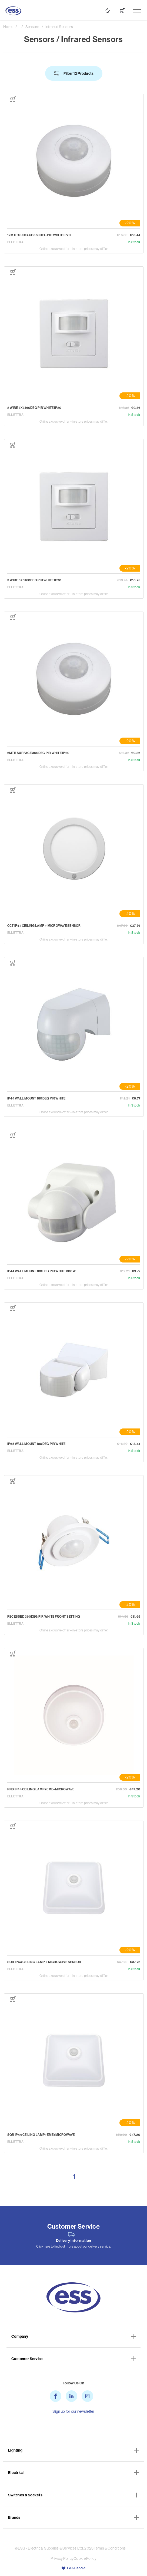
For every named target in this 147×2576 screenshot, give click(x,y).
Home (8, 27)
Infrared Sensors (59, 27)
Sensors (32, 27)
